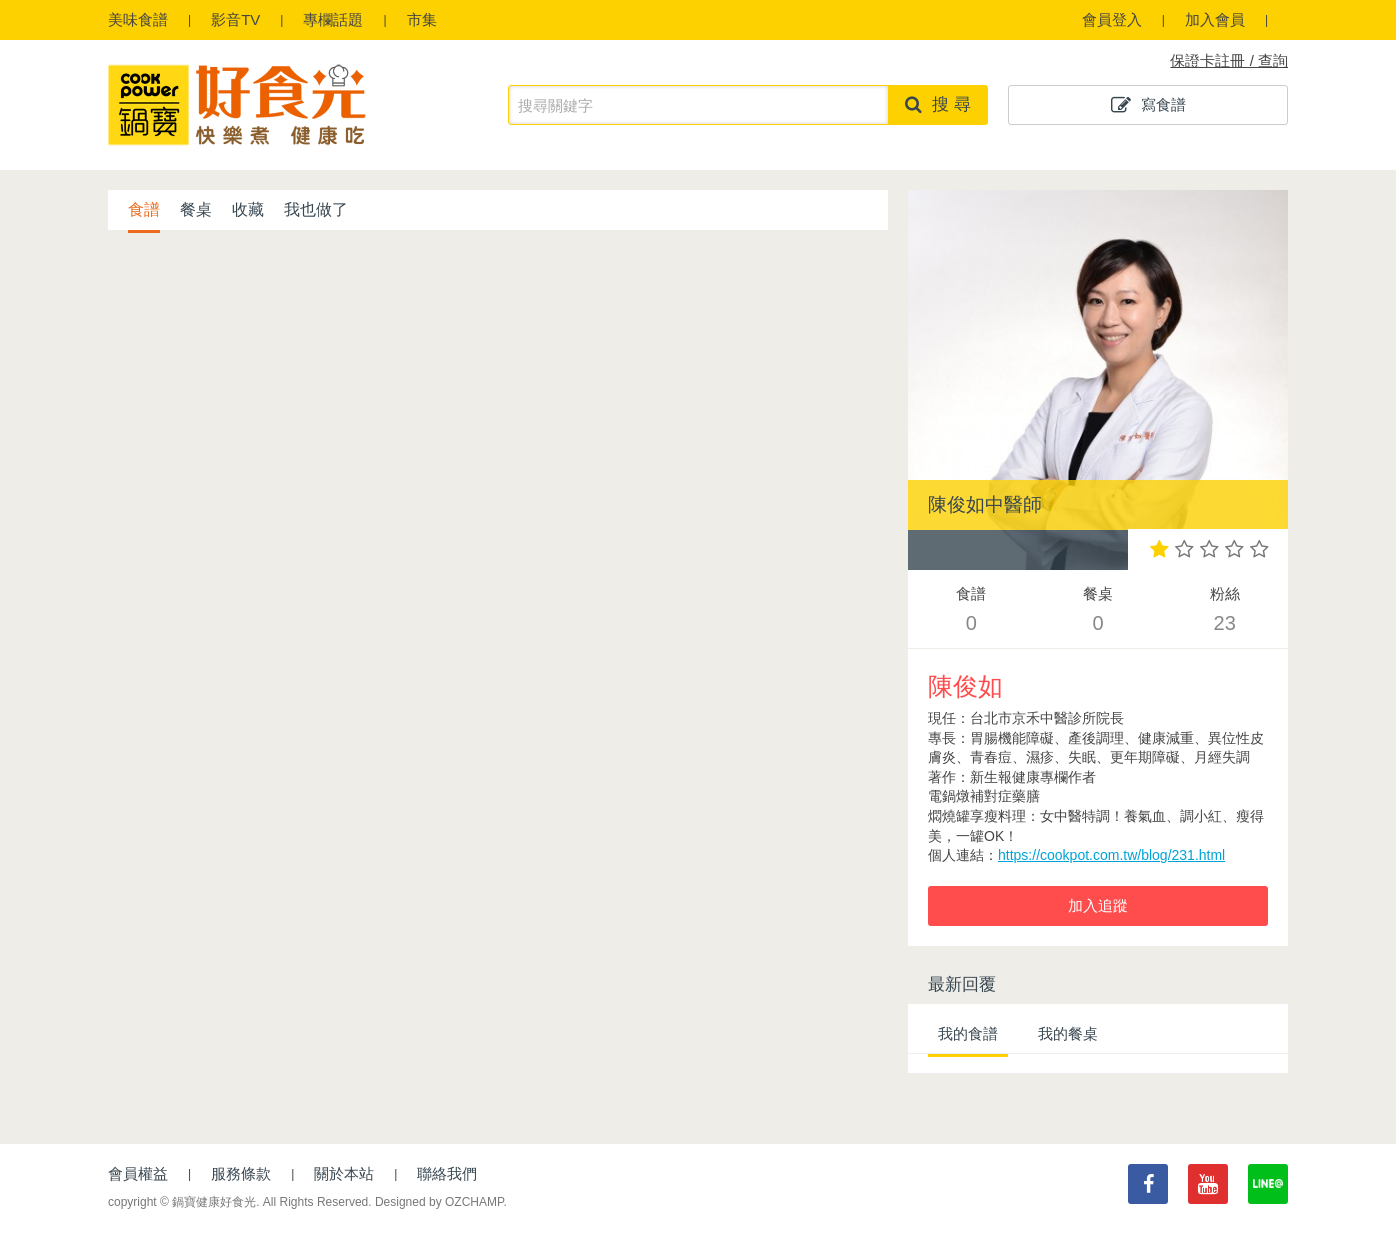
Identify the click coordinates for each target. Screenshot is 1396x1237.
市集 (422, 19)
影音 (235, 19)
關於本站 (344, 1173)
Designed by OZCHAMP (439, 1202)
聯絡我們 (447, 1173)
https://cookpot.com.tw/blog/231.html (1111, 855)
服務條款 (241, 1173)
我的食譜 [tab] (968, 1033)
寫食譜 (1148, 105)
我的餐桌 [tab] (1068, 1033)
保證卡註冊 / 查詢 (1229, 60)
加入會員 (1215, 19)
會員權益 (138, 1173)
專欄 (333, 19)
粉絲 (1224, 611)
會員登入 (1112, 19)
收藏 (248, 209)
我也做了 (316, 209)
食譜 (138, 19)
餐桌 (196, 209)
